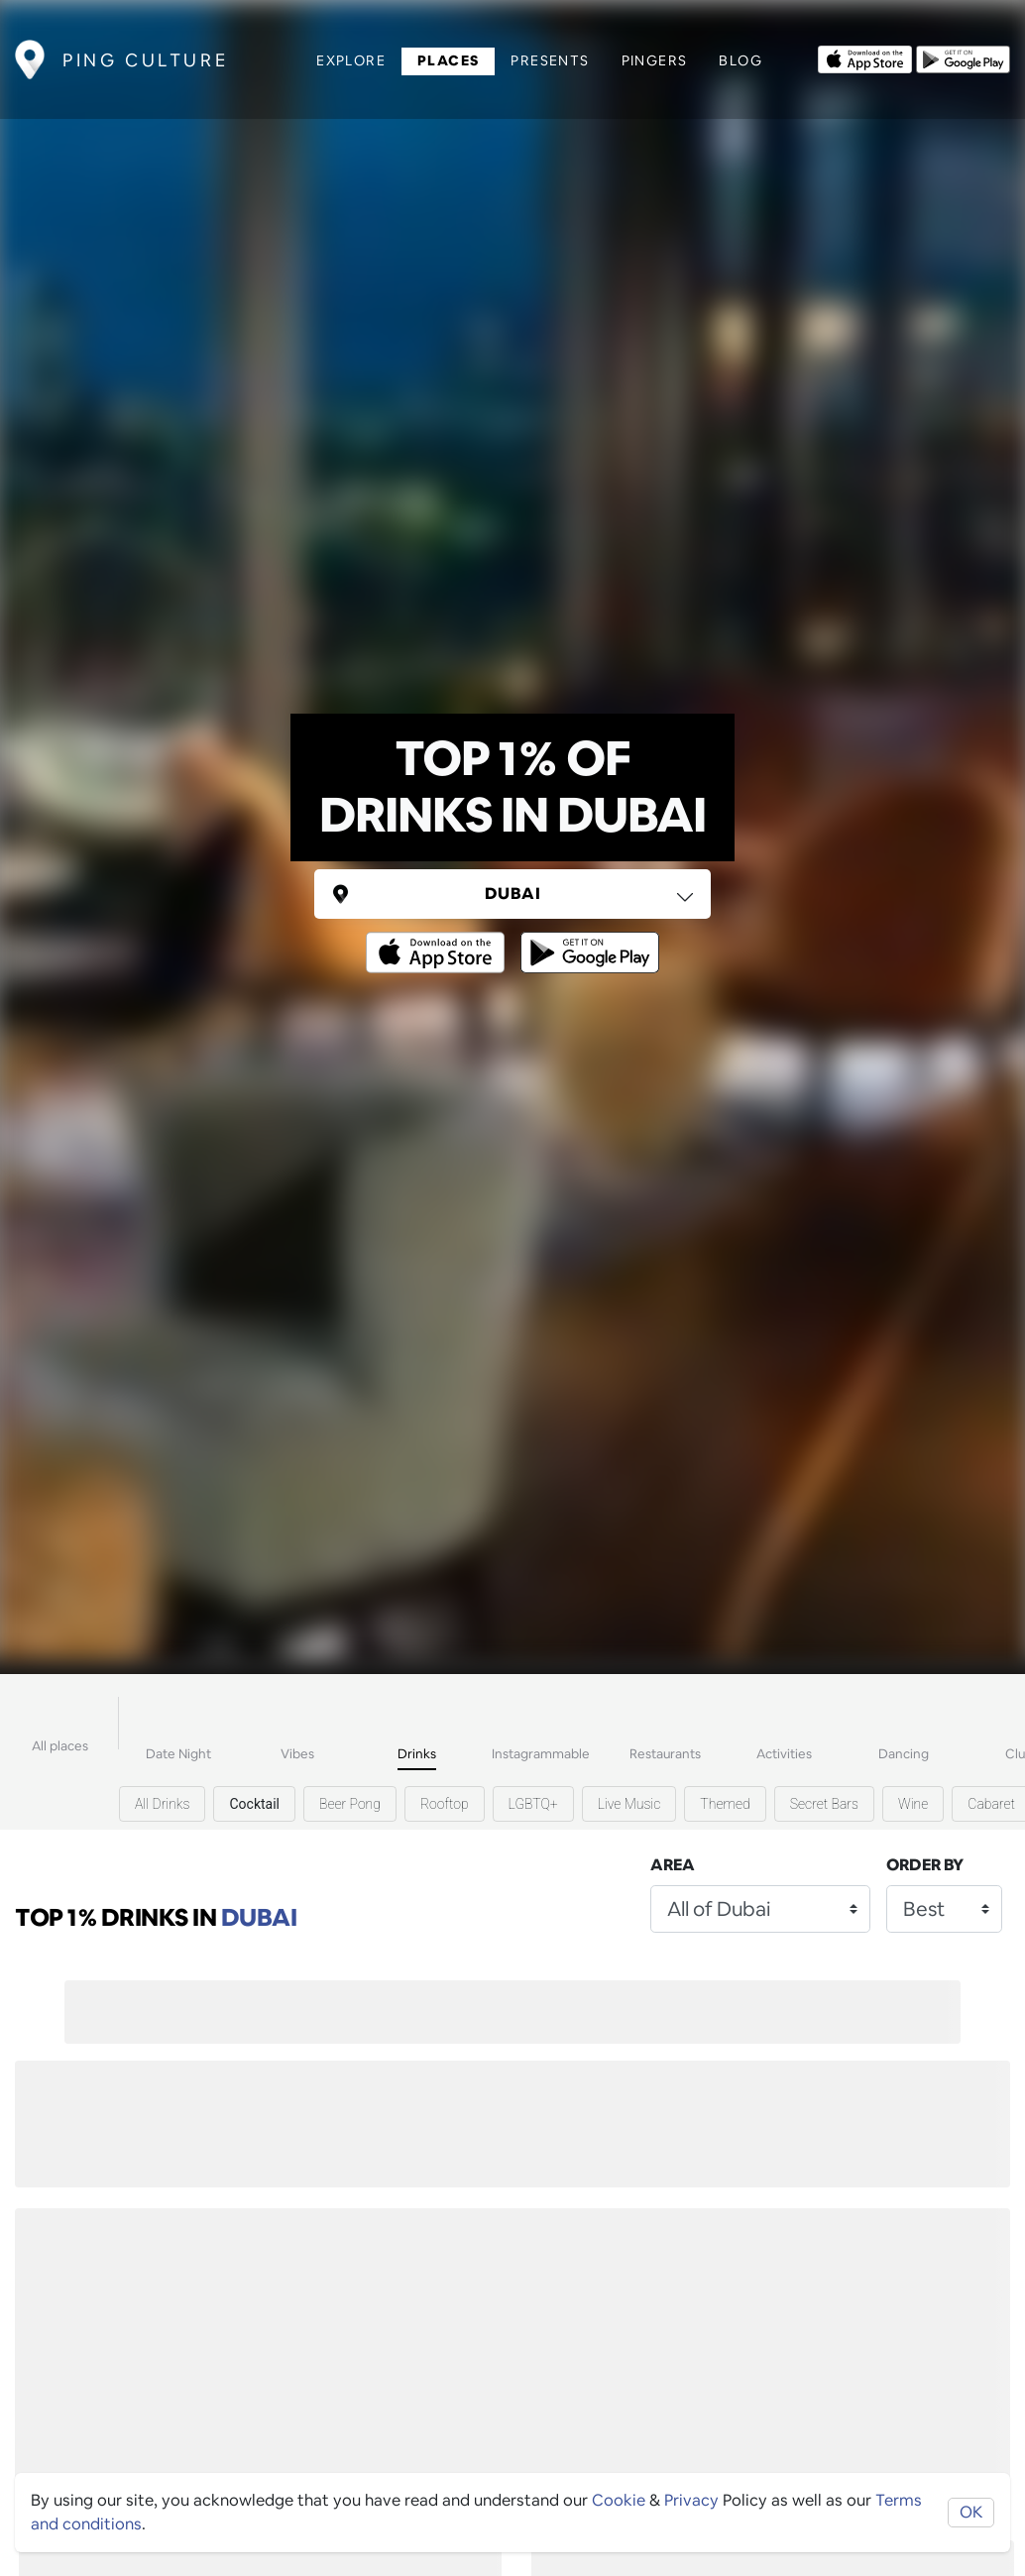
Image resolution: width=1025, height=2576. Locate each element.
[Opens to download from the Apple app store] (865, 57)
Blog (740, 60)
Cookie (618, 2500)
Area (672, 1864)
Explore (351, 60)
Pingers (655, 60)
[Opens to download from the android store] (963, 57)
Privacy (691, 2500)
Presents (550, 60)
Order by (925, 1864)
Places (448, 60)
